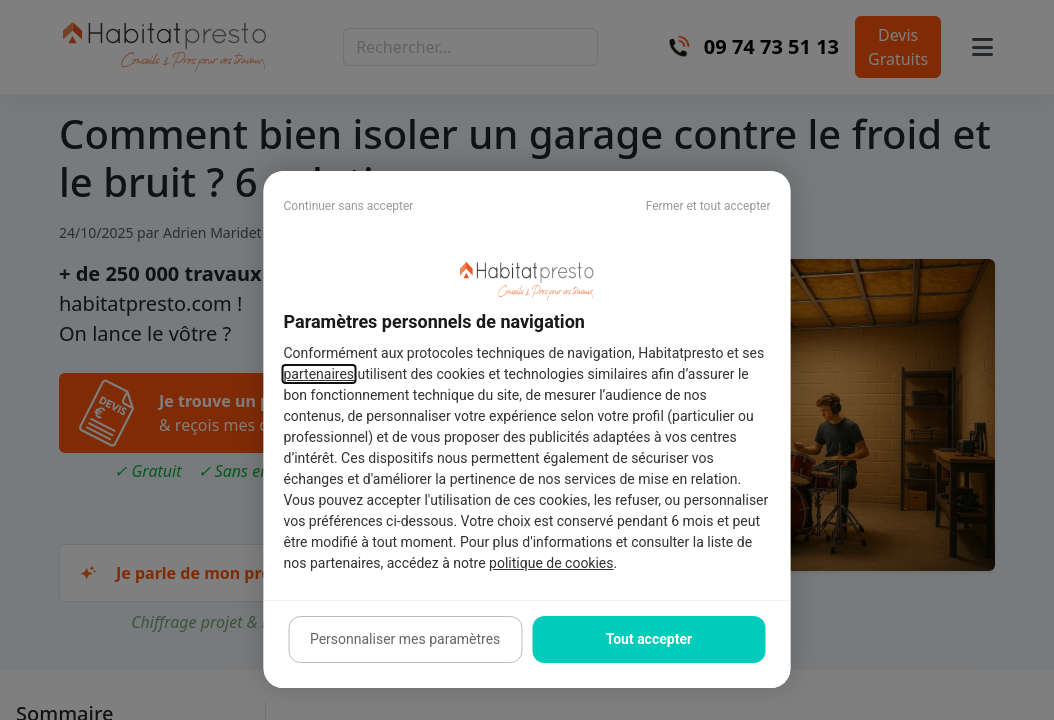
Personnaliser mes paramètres (405, 639)
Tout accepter (649, 639)
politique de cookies (551, 563)
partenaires (319, 374)
